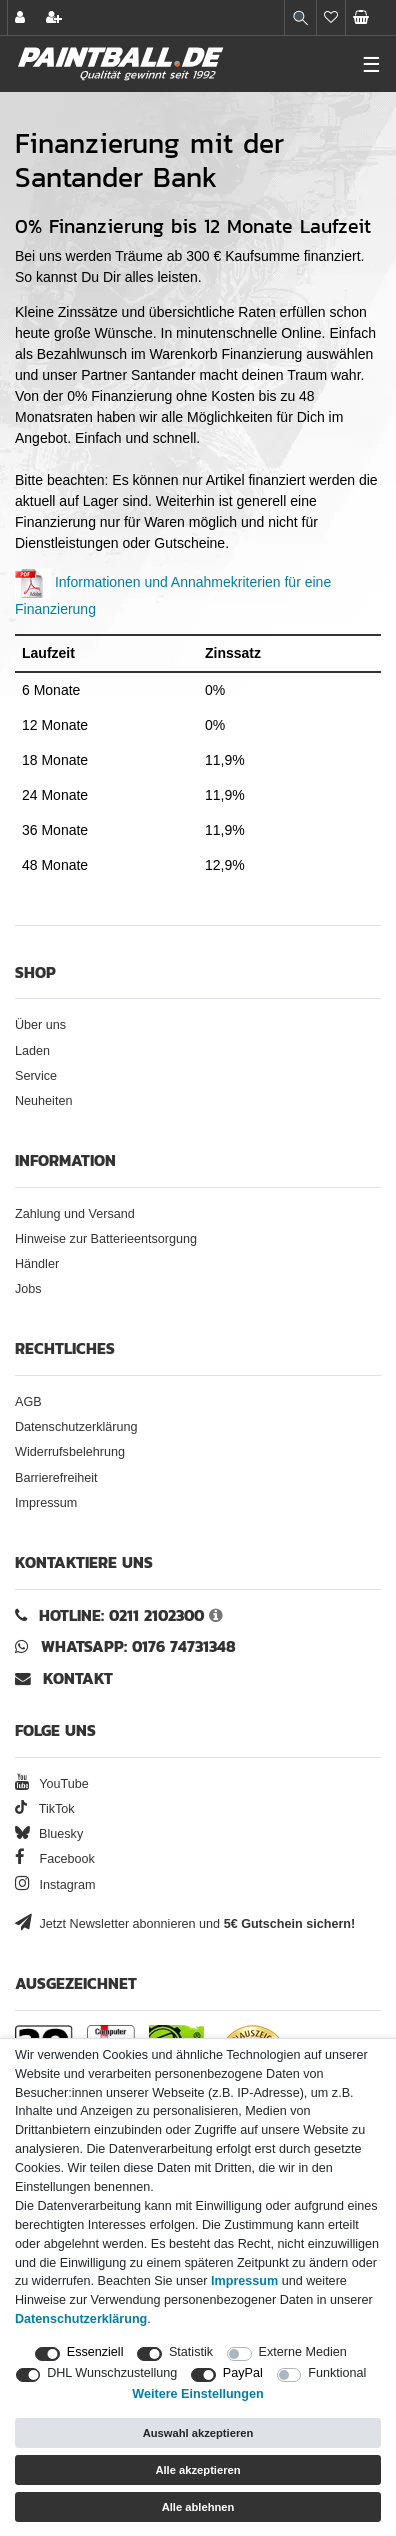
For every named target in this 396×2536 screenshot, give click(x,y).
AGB (28, 1402)
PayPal (243, 2373)
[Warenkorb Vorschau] (371, 17)
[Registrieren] (56, 17)
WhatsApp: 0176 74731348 (138, 1646)
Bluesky (49, 1834)
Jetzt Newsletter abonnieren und (185, 1924)
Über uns (40, 1025)
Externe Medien (303, 2352)
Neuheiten (43, 1101)
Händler (37, 1264)
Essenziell (95, 2352)
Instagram (55, 1885)
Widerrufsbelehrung (70, 1452)
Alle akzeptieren (197, 2470)
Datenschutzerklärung (76, 1427)
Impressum (46, 1503)
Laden (32, 1051)
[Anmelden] (22, 17)
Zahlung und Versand (75, 1214)
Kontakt (78, 1678)
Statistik (191, 2352)
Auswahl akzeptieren (198, 2433)
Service (36, 1076)
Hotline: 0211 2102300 (121, 1615)
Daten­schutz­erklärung (81, 2319)
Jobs (28, 1289)
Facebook (55, 1859)
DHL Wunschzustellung (112, 2373)
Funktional (337, 2373)
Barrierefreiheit (56, 1478)
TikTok (45, 1809)
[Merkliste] (331, 17)
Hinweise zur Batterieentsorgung (106, 1239)
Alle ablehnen (198, 2507)
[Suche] (300, 17)
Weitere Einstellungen (197, 2394)
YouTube (52, 1784)
